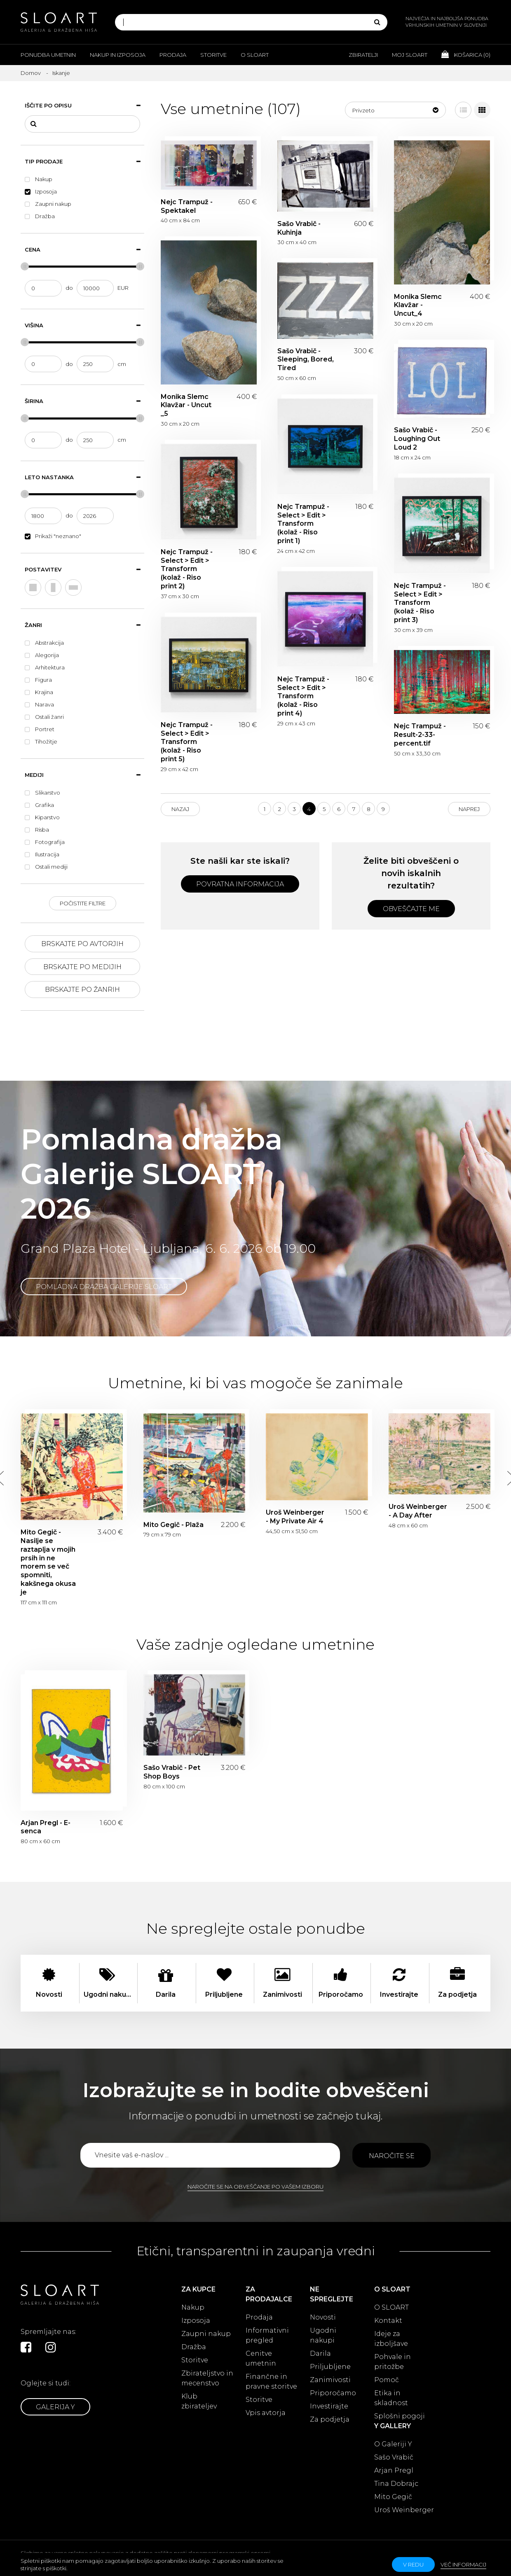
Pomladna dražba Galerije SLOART (104, 1287)
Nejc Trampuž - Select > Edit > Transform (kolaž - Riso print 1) (303, 524)
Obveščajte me (411, 909)
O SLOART (391, 2307)
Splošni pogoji (399, 2416)
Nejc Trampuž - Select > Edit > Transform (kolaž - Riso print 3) (420, 603)
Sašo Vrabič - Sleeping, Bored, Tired (305, 359)
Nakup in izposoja (117, 54)
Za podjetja (329, 2419)
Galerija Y (55, 2407)
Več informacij (463, 2564)
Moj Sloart (409, 54)
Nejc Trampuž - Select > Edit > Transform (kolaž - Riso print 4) (303, 696)
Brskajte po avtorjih (82, 944)
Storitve (213, 54)
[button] (395, 110)
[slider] (25, 266)
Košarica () (465, 54)
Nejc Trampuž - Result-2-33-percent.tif (420, 734)
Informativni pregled (267, 2335)
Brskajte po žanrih (82, 989)
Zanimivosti (330, 2380)
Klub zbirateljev (199, 2401)
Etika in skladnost (391, 2398)
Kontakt (388, 2320)
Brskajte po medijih (82, 967)
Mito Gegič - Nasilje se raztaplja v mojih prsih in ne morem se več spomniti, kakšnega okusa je (48, 1562)
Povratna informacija (240, 884)
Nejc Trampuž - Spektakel (187, 206)
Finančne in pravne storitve (271, 2381)
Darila (320, 2353)
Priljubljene (330, 2367)
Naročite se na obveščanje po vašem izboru (255, 2186)
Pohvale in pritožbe (392, 2362)
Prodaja (172, 54)
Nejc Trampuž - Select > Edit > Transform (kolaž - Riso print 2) (187, 569)
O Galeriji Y (393, 2444)
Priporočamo (333, 2393)
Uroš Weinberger (404, 2510)
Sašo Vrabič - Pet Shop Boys (171, 1772)
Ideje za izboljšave (391, 2339)
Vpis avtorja (266, 2413)
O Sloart (255, 54)
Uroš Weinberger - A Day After (418, 1511)
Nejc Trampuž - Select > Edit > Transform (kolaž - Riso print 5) (187, 742)
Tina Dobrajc (396, 2483)
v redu (413, 2564)
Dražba (193, 2347)
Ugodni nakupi (323, 2335)
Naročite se (392, 2156)
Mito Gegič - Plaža (173, 1525)
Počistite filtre (82, 903)
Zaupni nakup (206, 2334)
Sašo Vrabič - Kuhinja (299, 228)
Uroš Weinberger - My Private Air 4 (295, 1516)
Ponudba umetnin (48, 54)
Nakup (192, 2307)
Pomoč (386, 2380)
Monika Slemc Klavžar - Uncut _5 (186, 405)
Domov (31, 73)
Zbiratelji (363, 54)
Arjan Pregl (393, 2470)
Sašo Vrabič (393, 2457)
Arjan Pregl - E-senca (45, 1827)
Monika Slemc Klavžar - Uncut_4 (418, 305)
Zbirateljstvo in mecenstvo (207, 2378)
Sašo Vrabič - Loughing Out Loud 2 (417, 438)
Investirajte (329, 2406)
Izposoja (195, 2320)
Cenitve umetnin (261, 2358)
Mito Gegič (393, 2497)
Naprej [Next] (469, 809)
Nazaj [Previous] (180, 809)
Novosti (323, 2317)
